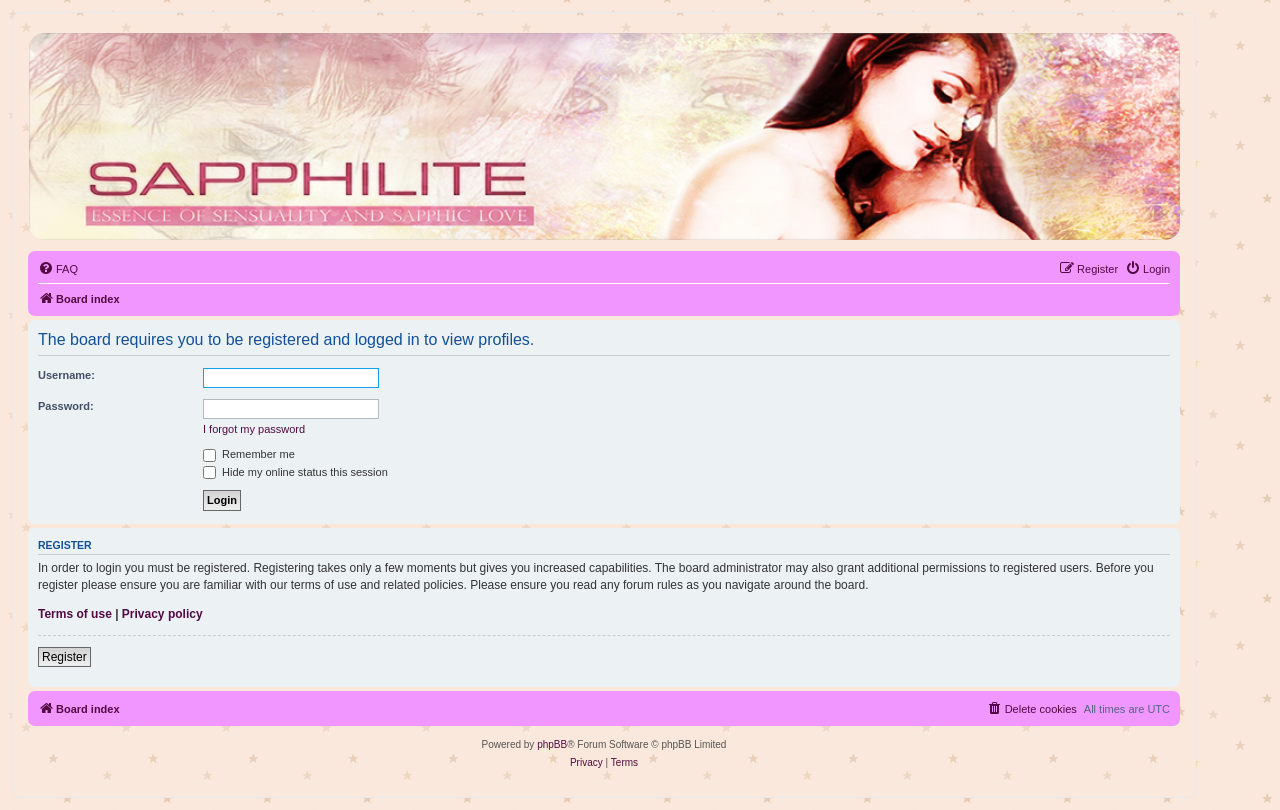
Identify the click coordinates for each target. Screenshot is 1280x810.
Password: (66, 406)
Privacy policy (162, 614)
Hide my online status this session (295, 472)
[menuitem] (58, 269)
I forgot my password (254, 429)
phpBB (552, 744)
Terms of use (75, 614)
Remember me (249, 454)
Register (64, 657)
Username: (66, 375)
